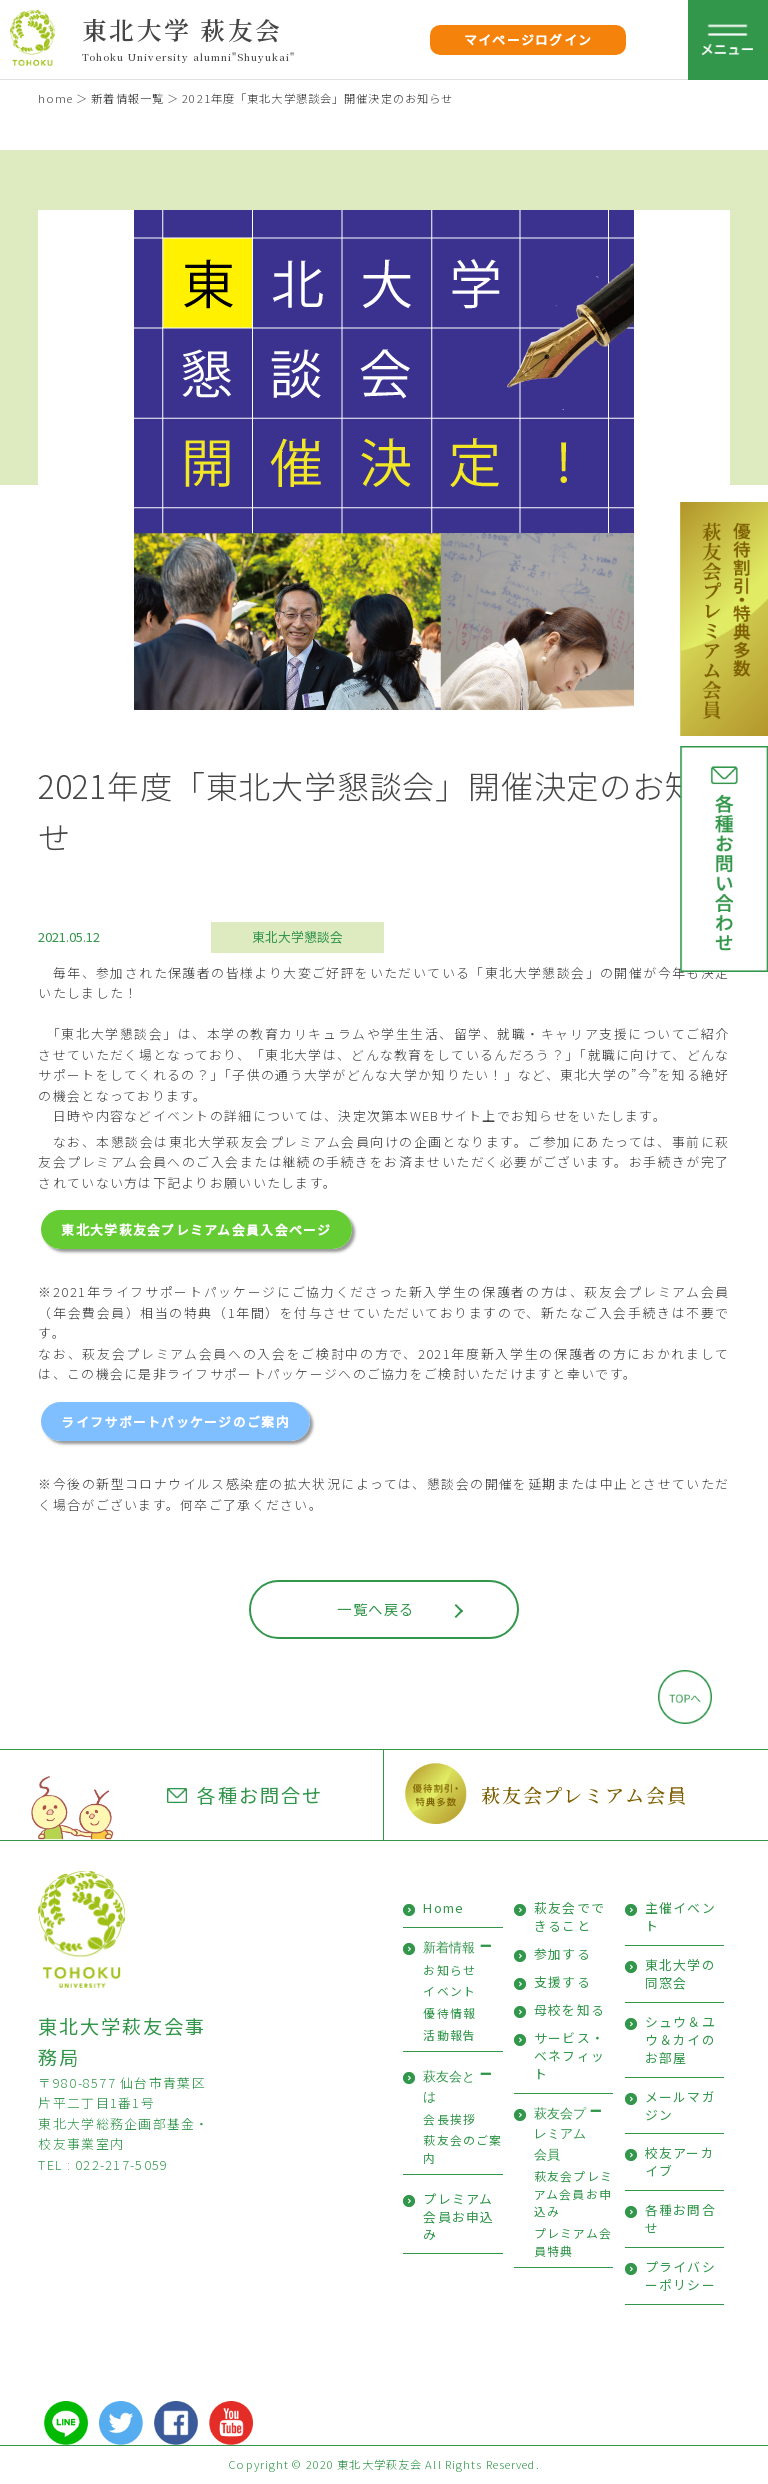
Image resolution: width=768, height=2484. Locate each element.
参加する (562, 1953)
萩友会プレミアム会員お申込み (573, 2193)
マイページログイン (528, 39)
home (55, 98)
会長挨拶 (449, 2118)
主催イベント (680, 1916)
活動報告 (449, 2034)
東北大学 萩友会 (182, 29)
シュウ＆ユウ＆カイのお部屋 (680, 2039)
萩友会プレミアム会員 (584, 1794)
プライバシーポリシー (680, 2275)
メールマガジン (680, 2105)
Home (443, 1907)
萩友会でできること (569, 1916)
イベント (449, 1990)
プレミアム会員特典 (573, 2241)
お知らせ (449, 1969)
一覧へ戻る (375, 1608)
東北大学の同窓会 (680, 1973)
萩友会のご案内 (462, 2148)
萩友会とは (449, 2086)
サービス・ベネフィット (569, 2055)
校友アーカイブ (680, 2161)
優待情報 (449, 2012)
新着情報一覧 (127, 98)
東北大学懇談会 (297, 936)
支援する (562, 1981)
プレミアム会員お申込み (458, 2216)
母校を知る (569, 2009)
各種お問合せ (245, 1795)
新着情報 (449, 1947)
